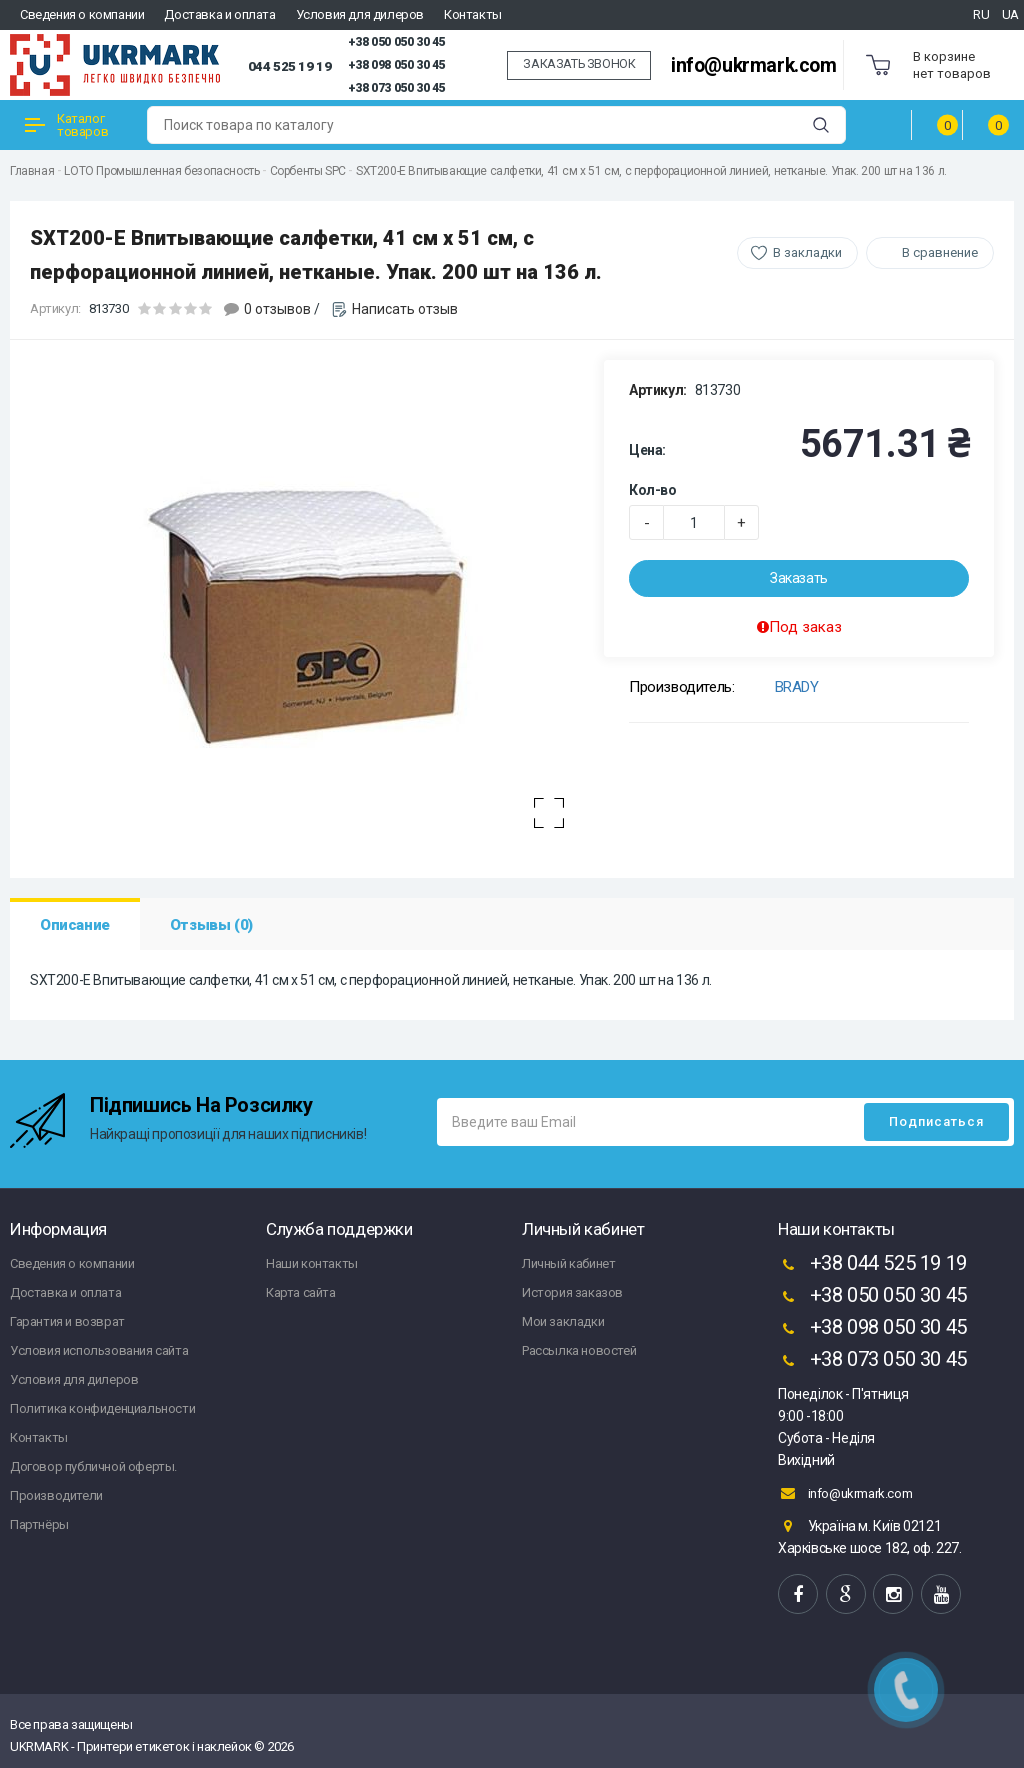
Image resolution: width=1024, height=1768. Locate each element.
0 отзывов (277, 309)
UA (1010, 14)
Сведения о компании (82, 14)
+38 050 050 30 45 (396, 42)
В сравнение (940, 252)
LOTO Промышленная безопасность (161, 171)
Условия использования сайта (99, 1350)
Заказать (799, 578)
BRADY (797, 687)
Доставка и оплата (219, 14)
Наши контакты (312, 1263)
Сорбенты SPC (308, 171)
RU (981, 14)
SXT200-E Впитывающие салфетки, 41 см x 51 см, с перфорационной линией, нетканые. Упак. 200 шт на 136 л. (651, 171)
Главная (32, 171)
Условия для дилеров (360, 14)
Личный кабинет (568, 1263)
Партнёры (39, 1524)
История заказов (572, 1292)
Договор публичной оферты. (93, 1466)
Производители (56, 1495)
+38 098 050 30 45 (396, 65)
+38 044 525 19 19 (872, 1265)
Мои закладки (563, 1321)
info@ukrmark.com (754, 65)
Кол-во (653, 490)
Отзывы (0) (211, 925)
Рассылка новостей (579, 1350)
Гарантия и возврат (67, 1321)
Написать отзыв (405, 309)
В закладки (807, 252)
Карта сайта (301, 1292)
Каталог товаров (66, 125)
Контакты (473, 14)
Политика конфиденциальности (102, 1408)
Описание (75, 925)
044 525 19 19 (290, 66)
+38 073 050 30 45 (396, 88)
